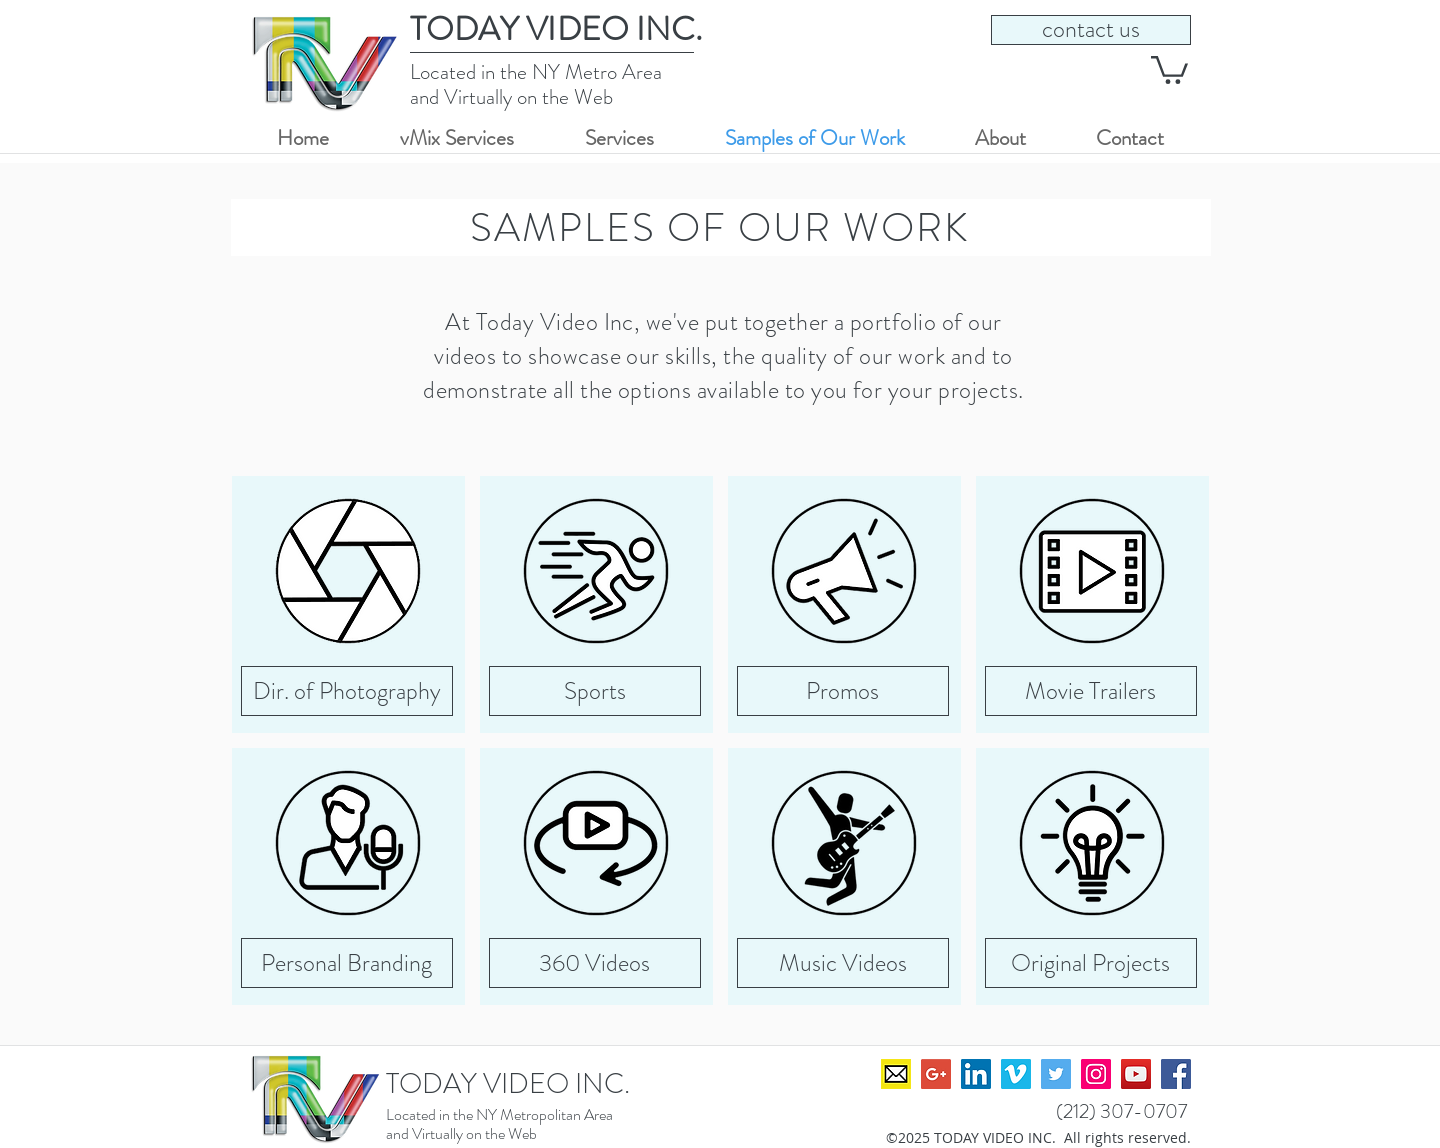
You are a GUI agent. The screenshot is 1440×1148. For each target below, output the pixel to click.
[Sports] (595, 691)
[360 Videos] (595, 963)
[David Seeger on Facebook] (1176, 1074)
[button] (1169, 68)
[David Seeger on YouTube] (1136, 1074)
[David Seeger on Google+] (936, 1074)
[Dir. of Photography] (347, 691)
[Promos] (843, 691)
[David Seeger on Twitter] (1056, 1074)
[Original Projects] (1091, 963)
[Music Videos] (843, 963)
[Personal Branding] (347, 963)
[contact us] (1091, 30)
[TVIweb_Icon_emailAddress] (896, 1074)
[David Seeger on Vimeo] (1016, 1074)
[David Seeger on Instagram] (1096, 1074)
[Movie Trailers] (1091, 691)
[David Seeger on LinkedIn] (976, 1074)
